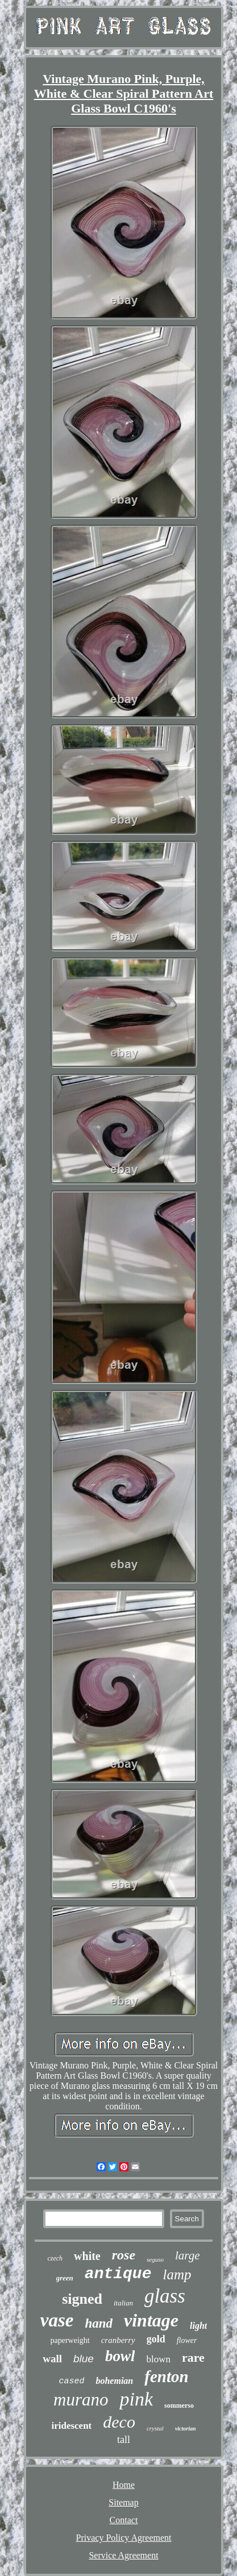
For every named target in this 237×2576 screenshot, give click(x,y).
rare (193, 2357)
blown (158, 2359)
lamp (177, 2274)
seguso (155, 2259)
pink (136, 2398)
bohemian (114, 2381)
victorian (185, 2428)
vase (57, 2320)
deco (119, 2421)
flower (187, 2340)
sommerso (179, 2405)
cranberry (118, 2340)
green (64, 2278)
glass (164, 2296)
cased (71, 2381)
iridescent (71, 2425)
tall (123, 2439)
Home (124, 2485)
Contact (124, 2520)
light (198, 2325)
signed (82, 2299)
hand (99, 2323)
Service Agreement (123, 2555)
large (187, 2255)
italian (123, 2303)
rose (123, 2254)
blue (83, 2359)
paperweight (70, 2340)
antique (118, 2274)
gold (156, 2339)
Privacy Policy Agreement (124, 2537)
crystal (155, 2428)
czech (55, 2258)
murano (80, 2399)
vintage (151, 2320)
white (87, 2256)
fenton (166, 2376)
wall (52, 2359)
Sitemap (123, 2502)
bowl (120, 2356)
